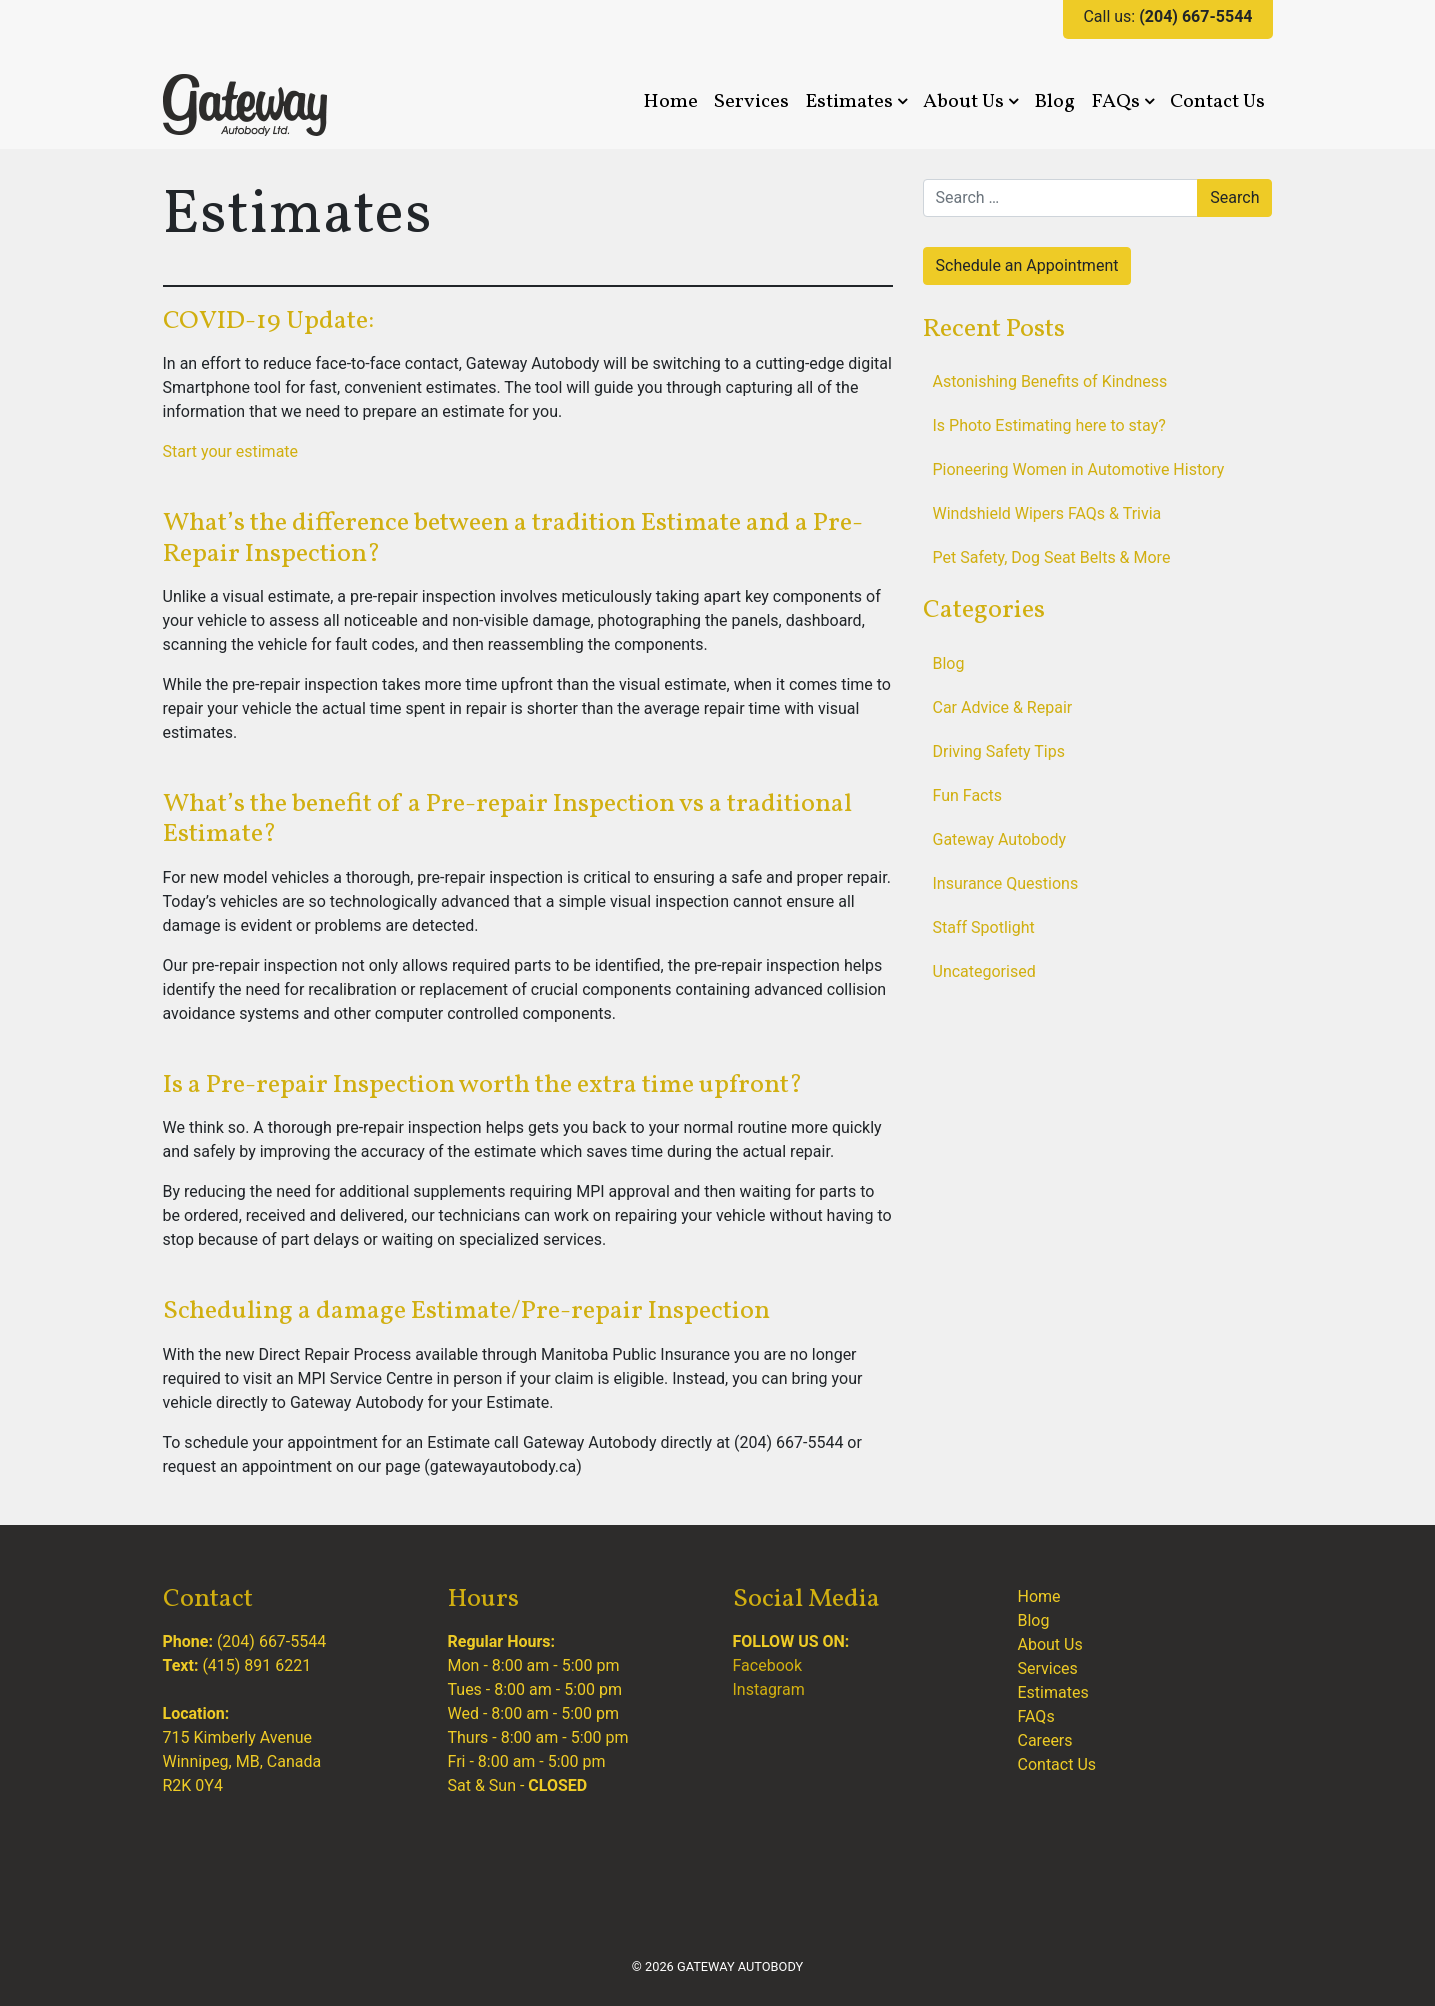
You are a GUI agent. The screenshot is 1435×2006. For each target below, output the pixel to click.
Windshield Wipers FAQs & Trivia (1047, 513)
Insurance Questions (1006, 883)
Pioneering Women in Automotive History (1079, 469)
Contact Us (1217, 102)
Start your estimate (231, 451)
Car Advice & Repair (1003, 707)
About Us (970, 102)
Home (670, 102)
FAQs (1122, 102)
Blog (1054, 102)
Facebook (767, 1665)
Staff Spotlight (984, 927)
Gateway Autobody (1000, 839)
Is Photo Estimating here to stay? (1049, 425)
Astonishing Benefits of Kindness (1050, 381)
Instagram (769, 1689)
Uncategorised (984, 971)
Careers (1045, 1740)
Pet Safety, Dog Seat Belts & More (1052, 557)
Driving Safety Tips (999, 751)
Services (751, 102)
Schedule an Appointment (1027, 265)
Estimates (856, 102)
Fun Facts (967, 795)
